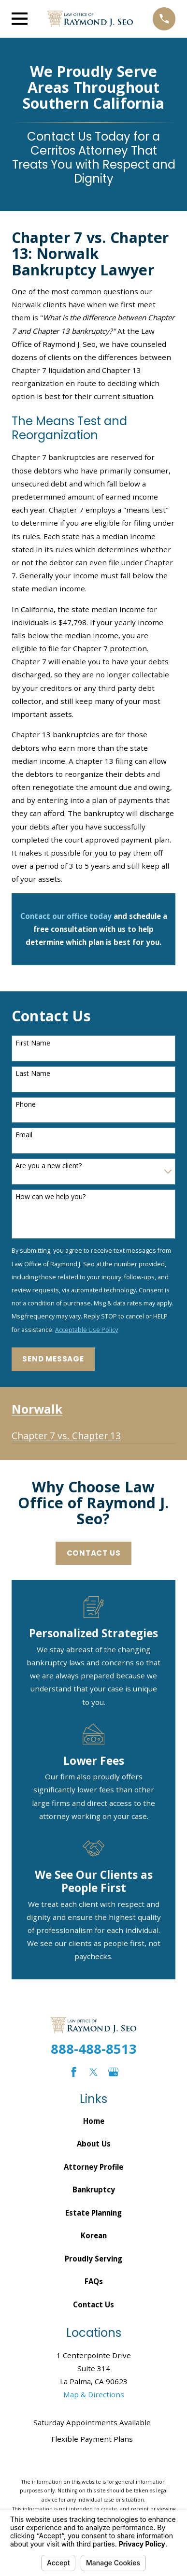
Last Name (32, 1074)
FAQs (94, 2281)
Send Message (53, 1359)
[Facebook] (74, 2072)
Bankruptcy (93, 2189)
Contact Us (94, 1553)
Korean (94, 2235)
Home (93, 2121)
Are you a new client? (48, 1166)
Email (23, 1135)
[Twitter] (93, 2072)
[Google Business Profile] (113, 2072)
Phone (25, 1105)
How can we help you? (50, 1197)
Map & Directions (93, 2394)
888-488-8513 (94, 2049)
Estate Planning (93, 2213)
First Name (32, 1043)
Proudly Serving (93, 2258)
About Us (94, 2143)
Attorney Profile (93, 2167)
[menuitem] (66, 1432)
